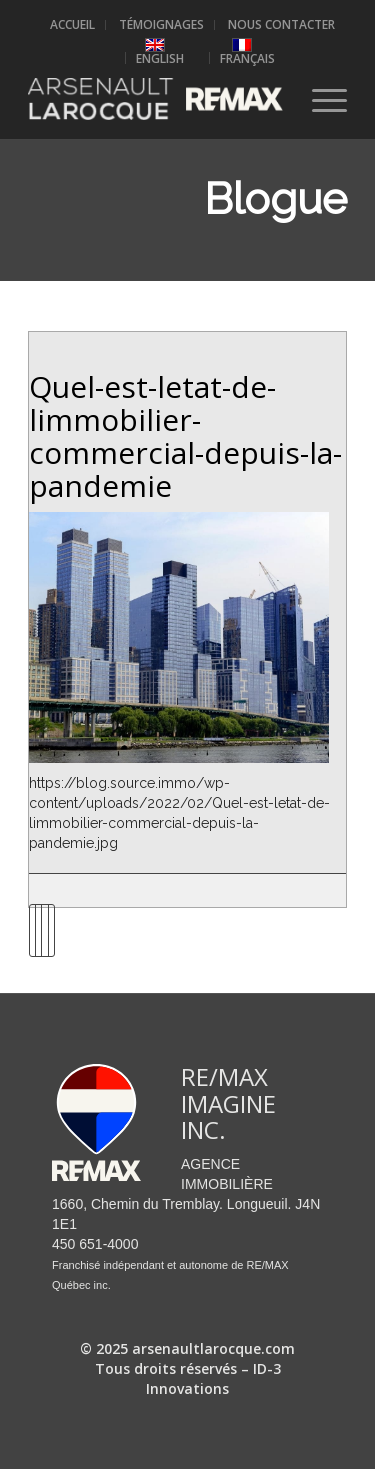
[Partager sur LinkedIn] (44, 930)
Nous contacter (281, 24)
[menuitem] (73, 25)
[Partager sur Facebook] (32, 930)
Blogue (275, 199)
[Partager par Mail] (51, 930)
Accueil (72, 24)
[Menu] (319, 99)
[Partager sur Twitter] (38, 930)
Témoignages (161, 24)
